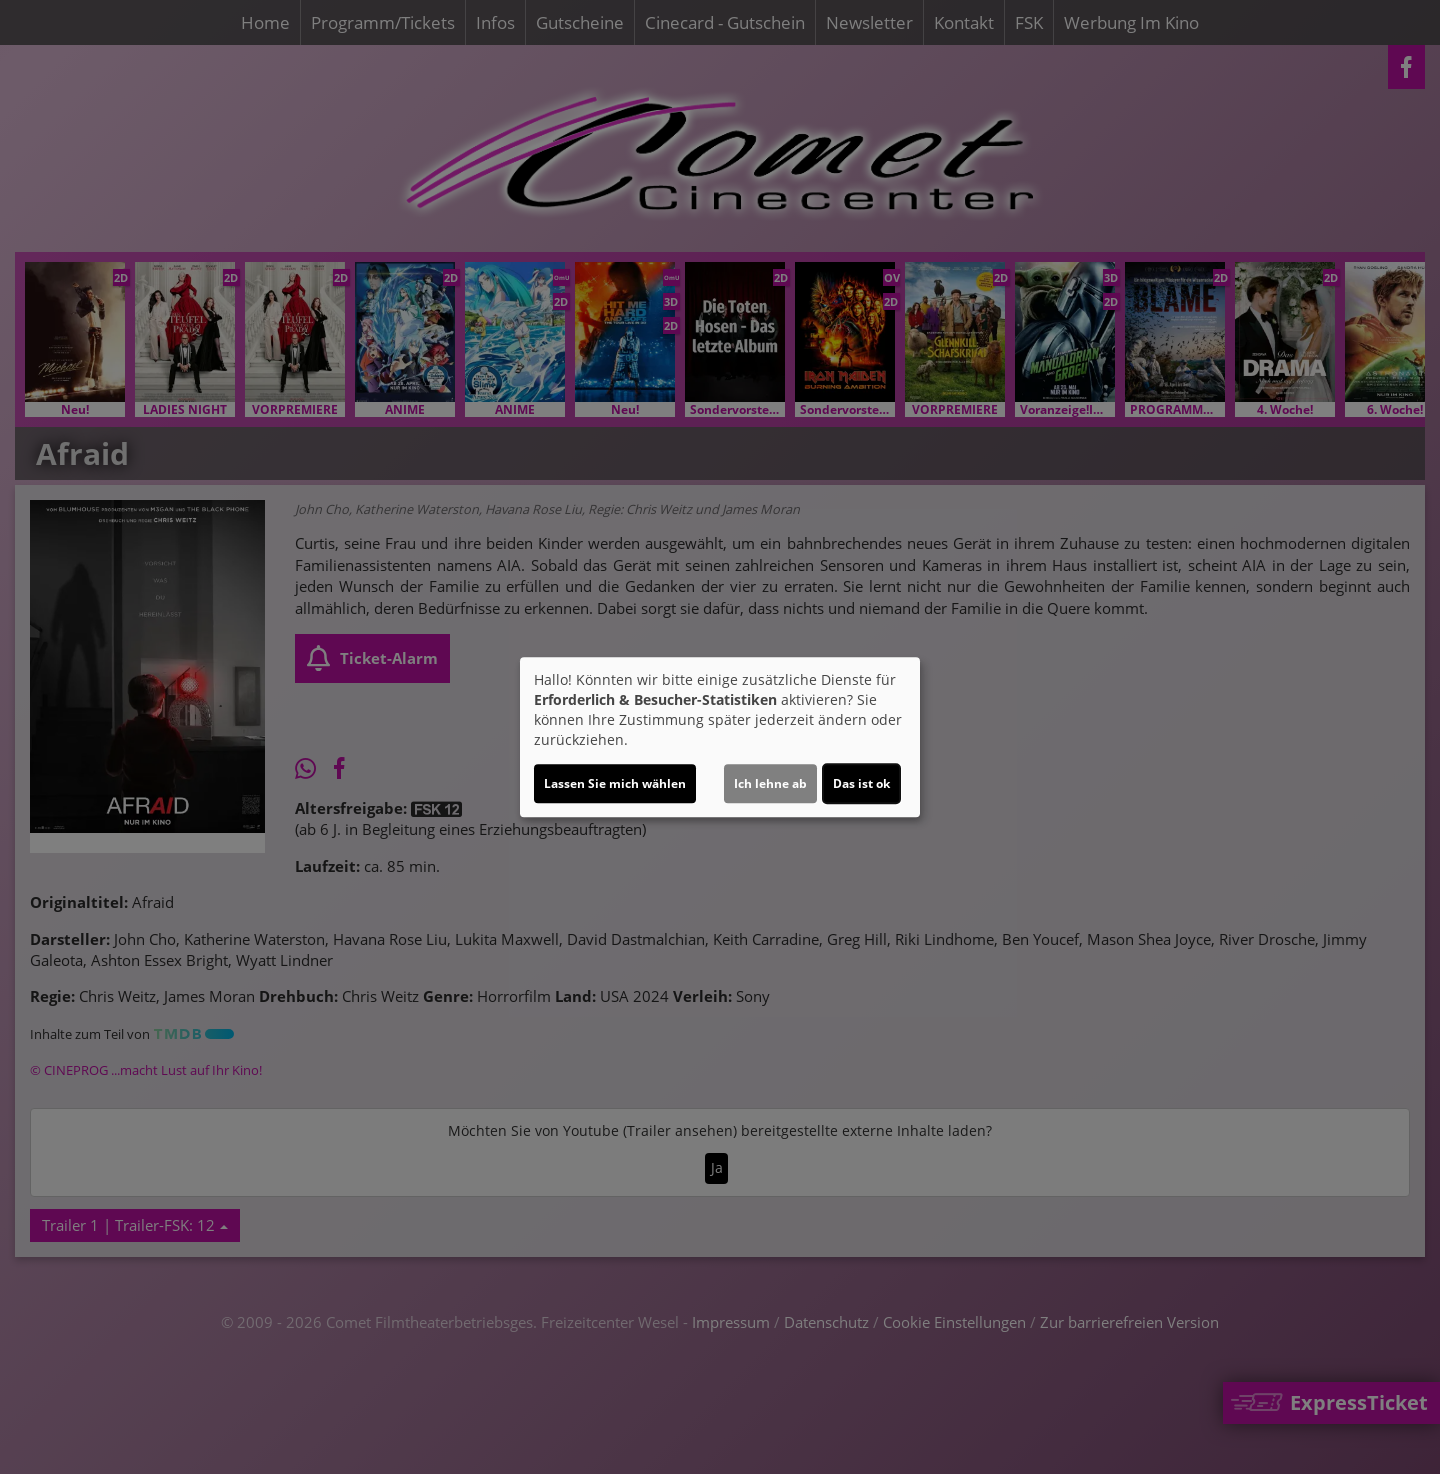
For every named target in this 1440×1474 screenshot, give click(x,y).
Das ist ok (861, 783)
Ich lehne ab (770, 783)
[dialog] (720, 737)
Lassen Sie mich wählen (615, 783)
